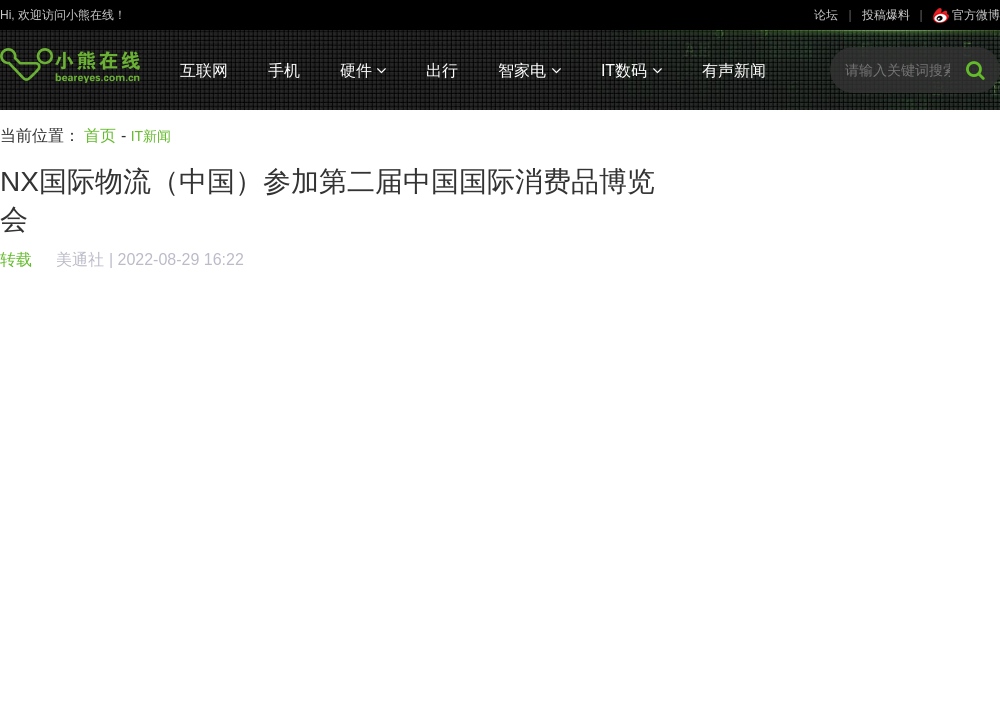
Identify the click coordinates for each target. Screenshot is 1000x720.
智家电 (529, 70)
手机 (284, 70)
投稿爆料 (886, 15)
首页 (100, 135)
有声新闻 (734, 70)
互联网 (204, 70)
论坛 (826, 15)
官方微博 (966, 15)
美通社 (80, 259)
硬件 (363, 70)
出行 (442, 70)
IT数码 (631, 70)
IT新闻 (151, 136)
